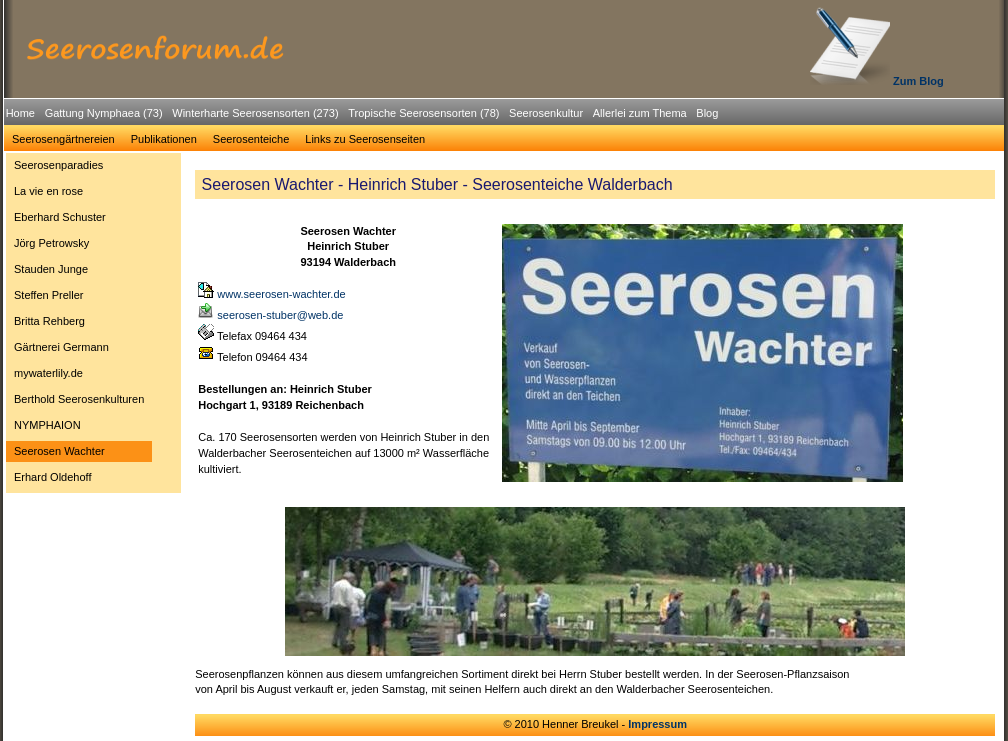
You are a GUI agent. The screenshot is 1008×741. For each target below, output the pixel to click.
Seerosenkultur (546, 113)
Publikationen (164, 139)
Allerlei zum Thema (640, 113)
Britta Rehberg (49, 321)
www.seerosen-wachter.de (271, 294)
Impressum (657, 724)
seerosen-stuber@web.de (270, 315)
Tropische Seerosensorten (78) (423, 113)
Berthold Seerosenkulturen (79, 399)
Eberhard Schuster (60, 217)
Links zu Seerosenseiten (365, 139)
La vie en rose (48, 191)
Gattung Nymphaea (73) (104, 113)
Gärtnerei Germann (61, 347)
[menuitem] (20, 113)
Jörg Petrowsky (51, 243)
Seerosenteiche (251, 139)
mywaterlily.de (48, 373)
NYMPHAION (47, 425)
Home (20, 113)
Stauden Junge (51, 269)
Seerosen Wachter (59, 451)
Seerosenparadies (58, 165)
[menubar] (362, 116)
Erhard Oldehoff (52, 477)
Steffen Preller (49, 295)
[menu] (79, 324)
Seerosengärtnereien (63, 139)
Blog (707, 113)
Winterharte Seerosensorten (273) (255, 113)
